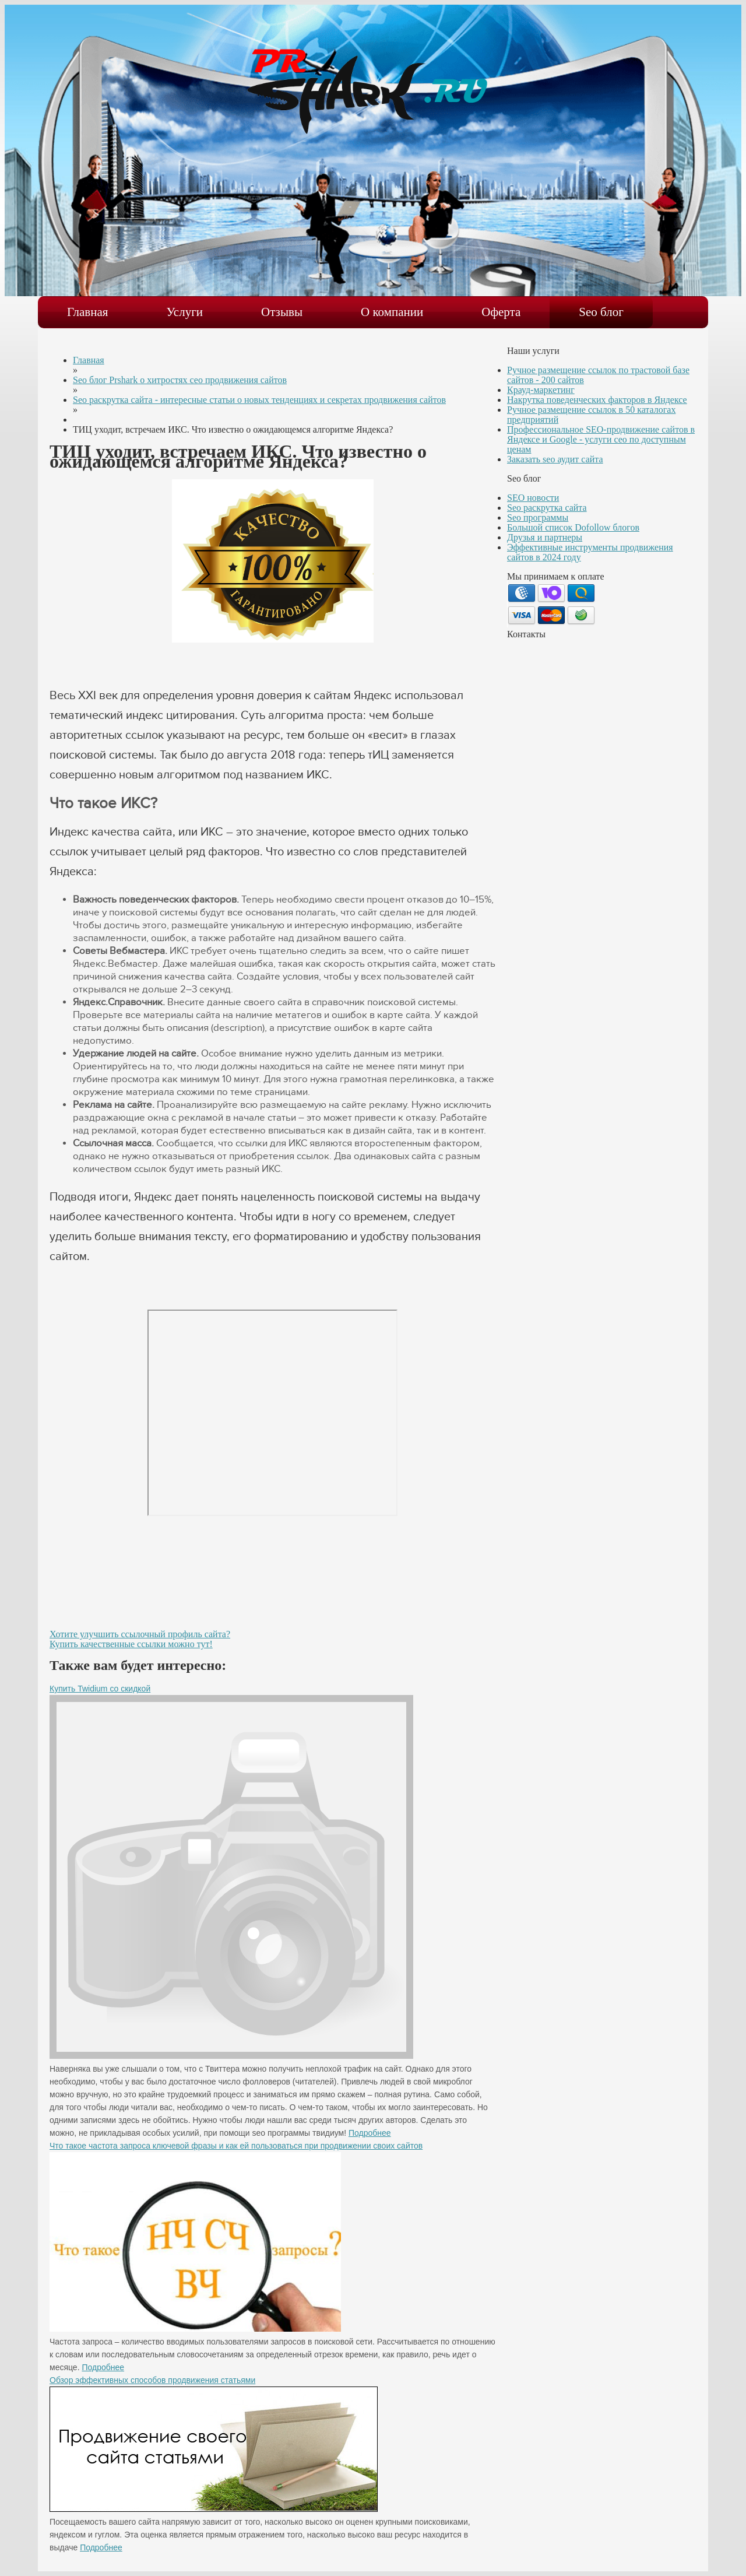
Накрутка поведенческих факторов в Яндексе (597, 400)
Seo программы (537, 517)
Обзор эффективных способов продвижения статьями (152, 2380)
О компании (392, 312)
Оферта (500, 312)
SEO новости (533, 498)
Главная (87, 312)
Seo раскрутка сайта (547, 508)
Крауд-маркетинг (541, 390)
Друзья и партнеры (544, 537)
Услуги (185, 312)
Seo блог (601, 312)
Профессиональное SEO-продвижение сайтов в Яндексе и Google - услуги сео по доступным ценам (601, 439)
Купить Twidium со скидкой (100, 1688)
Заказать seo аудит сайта (555, 459)
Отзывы (281, 312)
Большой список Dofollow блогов (573, 527)
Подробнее (370, 2133)
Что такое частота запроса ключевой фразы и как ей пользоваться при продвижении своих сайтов (236, 2145)
